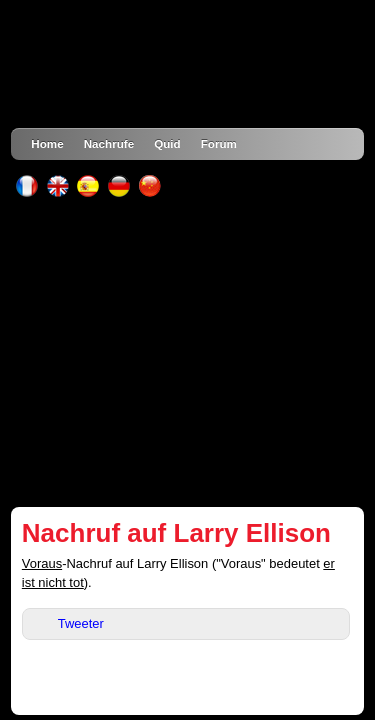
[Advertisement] (187, 352)
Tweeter (81, 623)
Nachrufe (109, 143)
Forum (219, 143)
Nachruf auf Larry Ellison (176, 533)
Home (47, 143)
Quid (167, 143)
